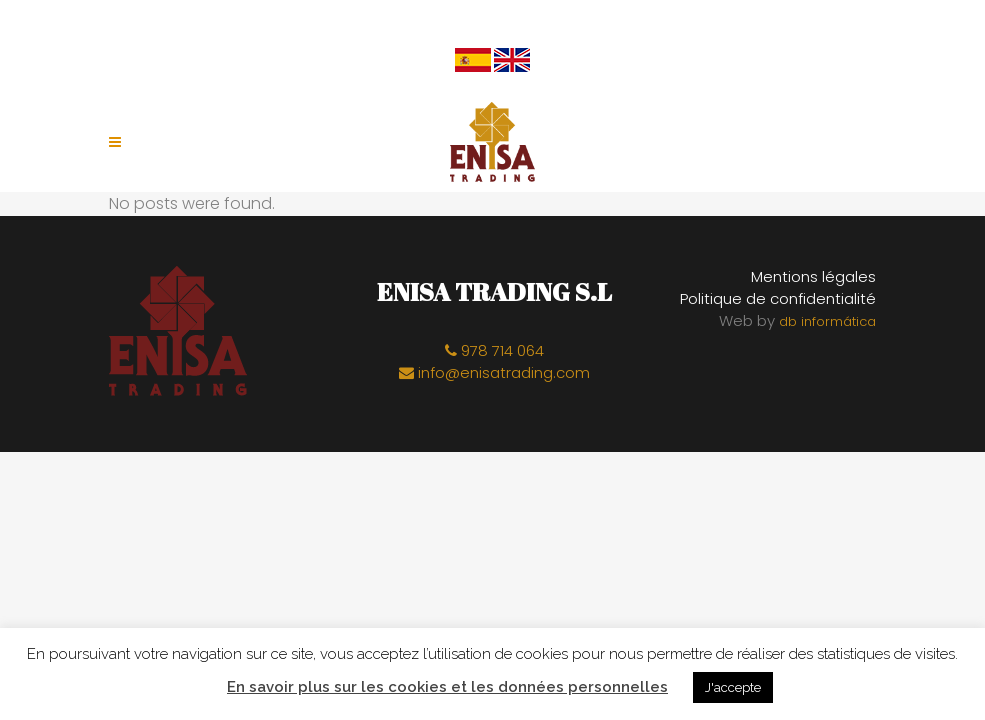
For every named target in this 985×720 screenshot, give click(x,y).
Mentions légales (813, 276)
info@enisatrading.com (494, 372)
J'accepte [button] (733, 687)
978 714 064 (494, 350)
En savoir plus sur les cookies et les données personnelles (447, 687)
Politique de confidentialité (778, 298)
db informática (827, 321)
